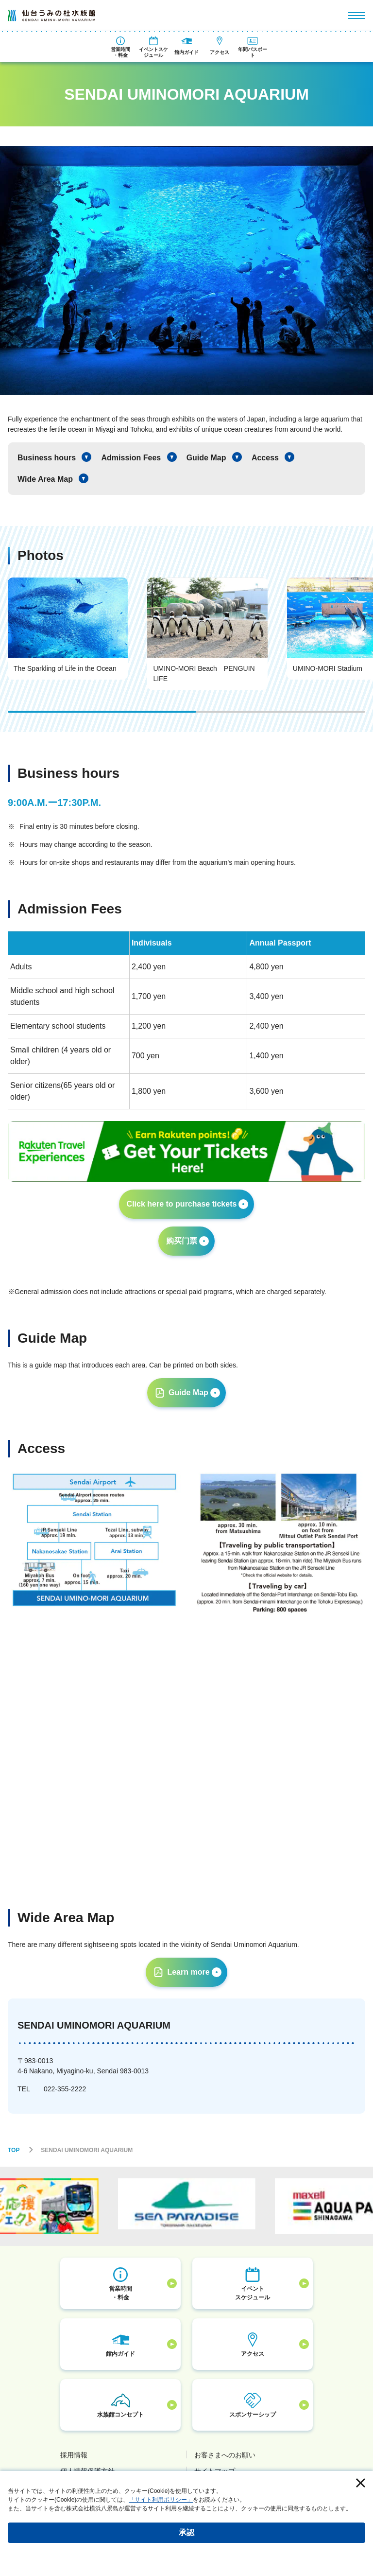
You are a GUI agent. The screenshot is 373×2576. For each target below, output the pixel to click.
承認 (186, 2532)
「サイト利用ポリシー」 (161, 2499)
